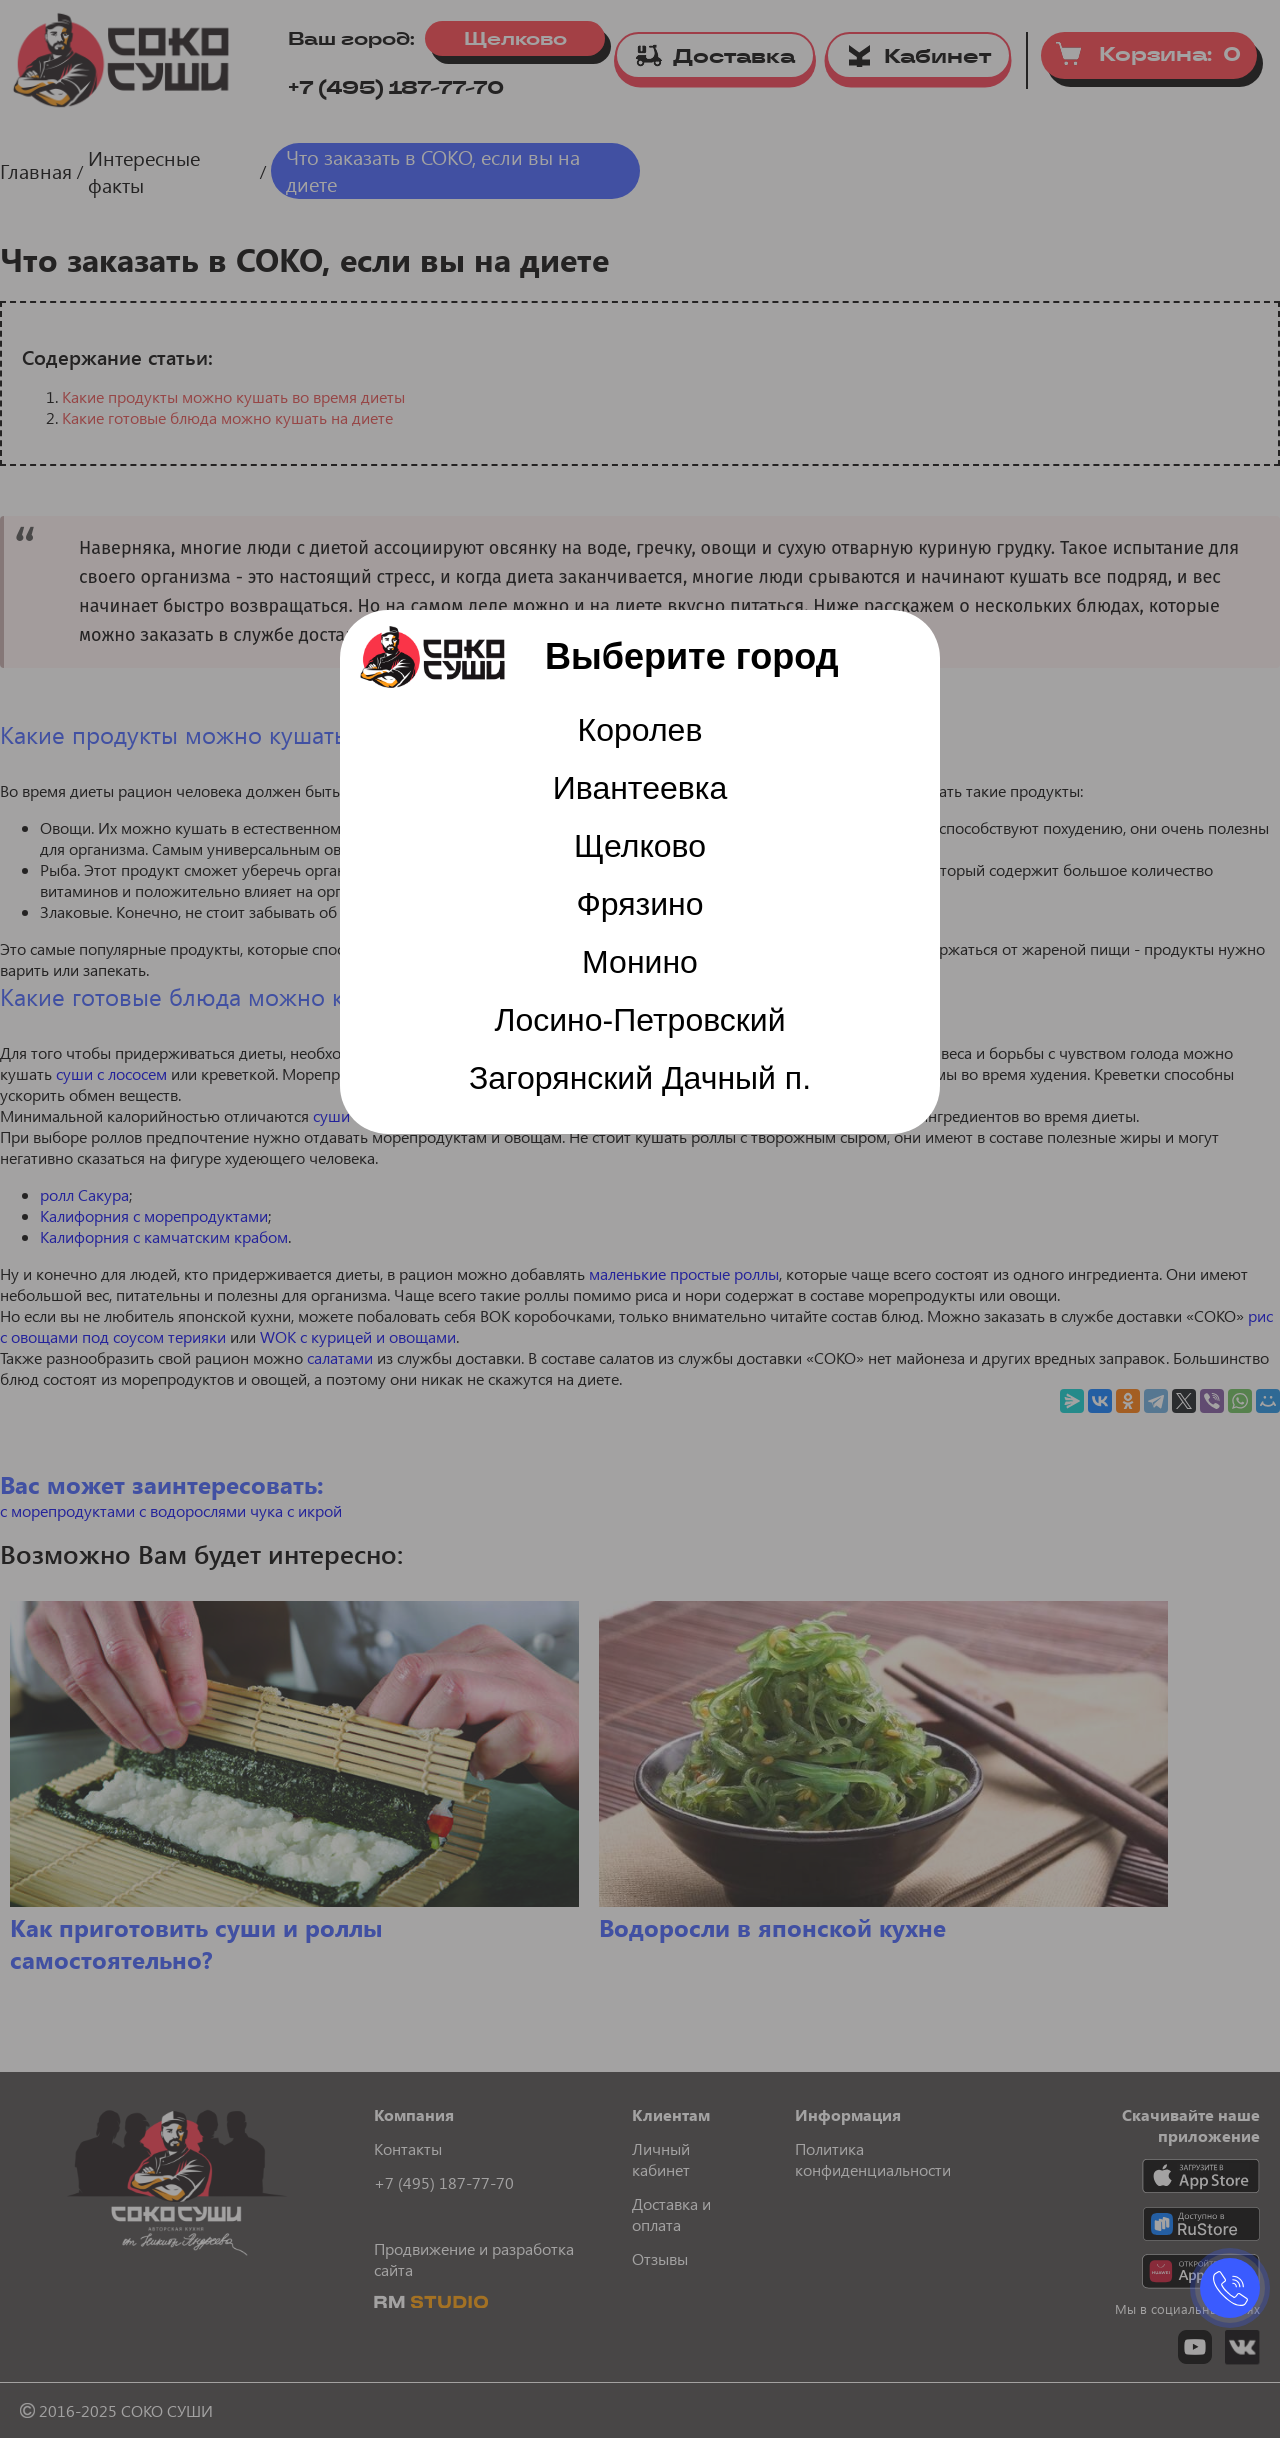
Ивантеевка (640, 788)
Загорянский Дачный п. (640, 1078)
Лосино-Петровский (639, 1020)
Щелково (640, 846)
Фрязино (639, 904)
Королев (640, 730)
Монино (640, 962)
